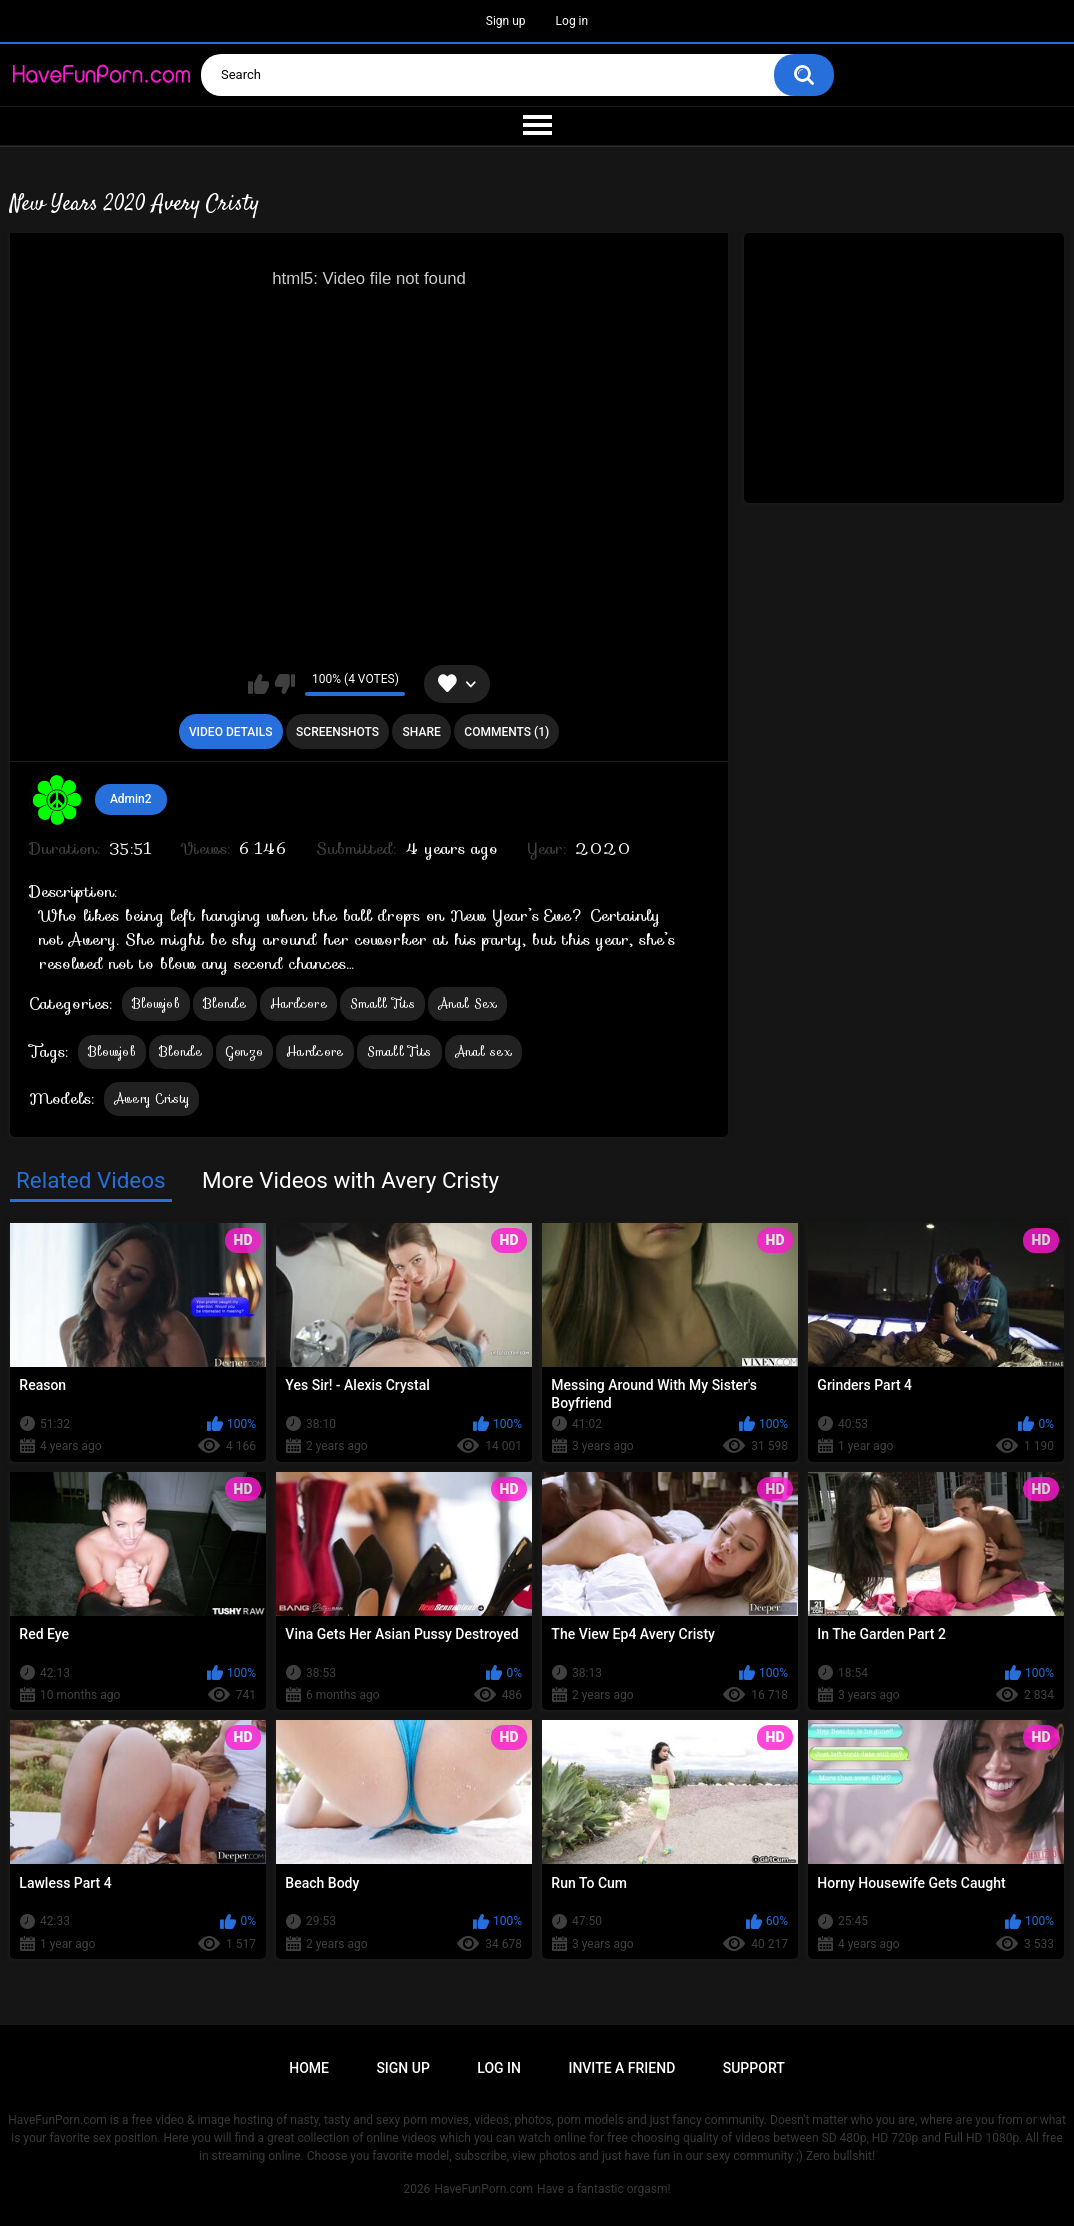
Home (309, 2068)
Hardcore (298, 1003)
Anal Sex (467, 1003)
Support (754, 2068)
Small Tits (382, 1003)
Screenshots (337, 732)
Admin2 (131, 799)
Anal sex (483, 1051)
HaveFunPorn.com (483, 2189)
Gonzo (245, 1051)
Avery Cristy (152, 1098)
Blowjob (156, 1003)
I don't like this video (284, 684)
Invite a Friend (621, 2068)
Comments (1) (506, 732)
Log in (572, 21)
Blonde (225, 1003)
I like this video (258, 684)
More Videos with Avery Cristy (350, 1180)
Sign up (506, 21)
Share (422, 732)
